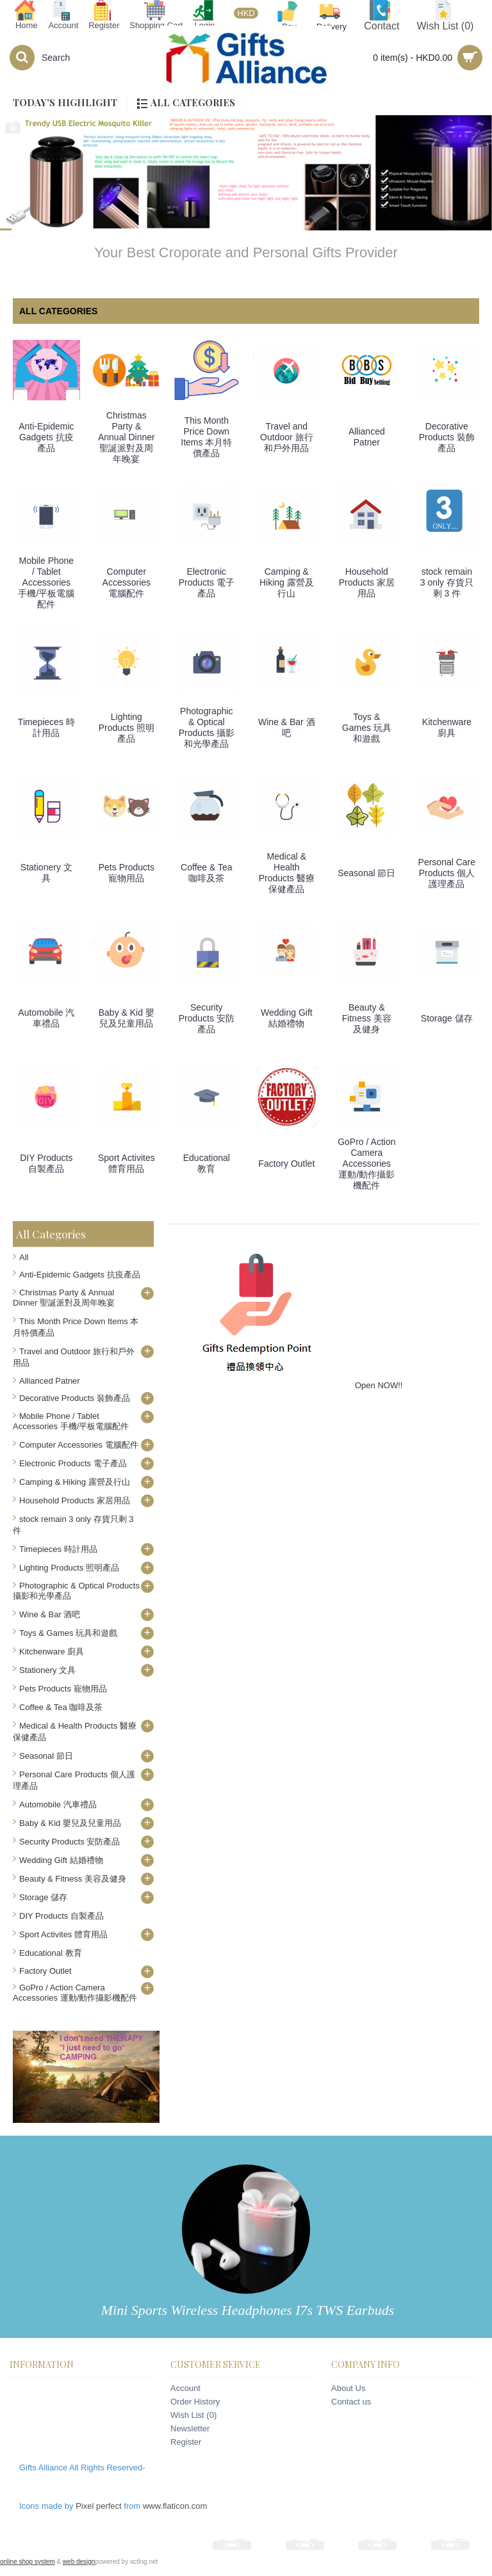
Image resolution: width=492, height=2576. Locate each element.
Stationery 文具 (46, 872)
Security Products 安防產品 (206, 1018)
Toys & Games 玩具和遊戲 (366, 728)
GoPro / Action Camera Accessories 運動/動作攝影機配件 (366, 1163)
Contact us (351, 2401)
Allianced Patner (366, 436)
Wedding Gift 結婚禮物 (287, 1017)
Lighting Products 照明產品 (126, 728)
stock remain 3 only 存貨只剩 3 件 (446, 582)
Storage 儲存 (447, 1018)
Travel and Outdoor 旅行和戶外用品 (286, 437)
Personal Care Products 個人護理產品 (447, 873)
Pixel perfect (99, 2506)
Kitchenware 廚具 (447, 727)
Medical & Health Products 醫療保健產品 (287, 872)
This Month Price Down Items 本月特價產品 (206, 436)
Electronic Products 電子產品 (206, 582)
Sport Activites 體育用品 (126, 1163)
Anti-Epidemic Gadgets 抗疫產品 (46, 437)
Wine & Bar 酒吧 (286, 727)
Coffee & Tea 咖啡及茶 (206, 872)
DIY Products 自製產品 (46, 1163)
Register (185, 2442)
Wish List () (193, 2415)
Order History (195, 2401)
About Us (348, 2388)
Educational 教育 (206, 1163)
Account (185, 2388)
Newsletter (189, 2428)
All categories (58, 311)
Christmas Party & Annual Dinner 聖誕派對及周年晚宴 (126, 437)
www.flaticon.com (175, 2506)
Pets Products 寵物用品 (126, 872)
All (23, 1257)
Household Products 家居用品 (367, 582)
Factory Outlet (286, 1163)
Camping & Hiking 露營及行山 (286, 582)
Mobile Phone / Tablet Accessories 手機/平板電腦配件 (46, 582)
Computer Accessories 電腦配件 (126, 582)
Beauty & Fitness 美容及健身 (366, 1018)
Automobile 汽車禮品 (46, 1017)
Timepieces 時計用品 (46, 727)
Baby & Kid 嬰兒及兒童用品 (126, 1017)
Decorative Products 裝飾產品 (447, 437)
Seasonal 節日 (366, 873)
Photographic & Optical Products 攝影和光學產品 (206, 727)
